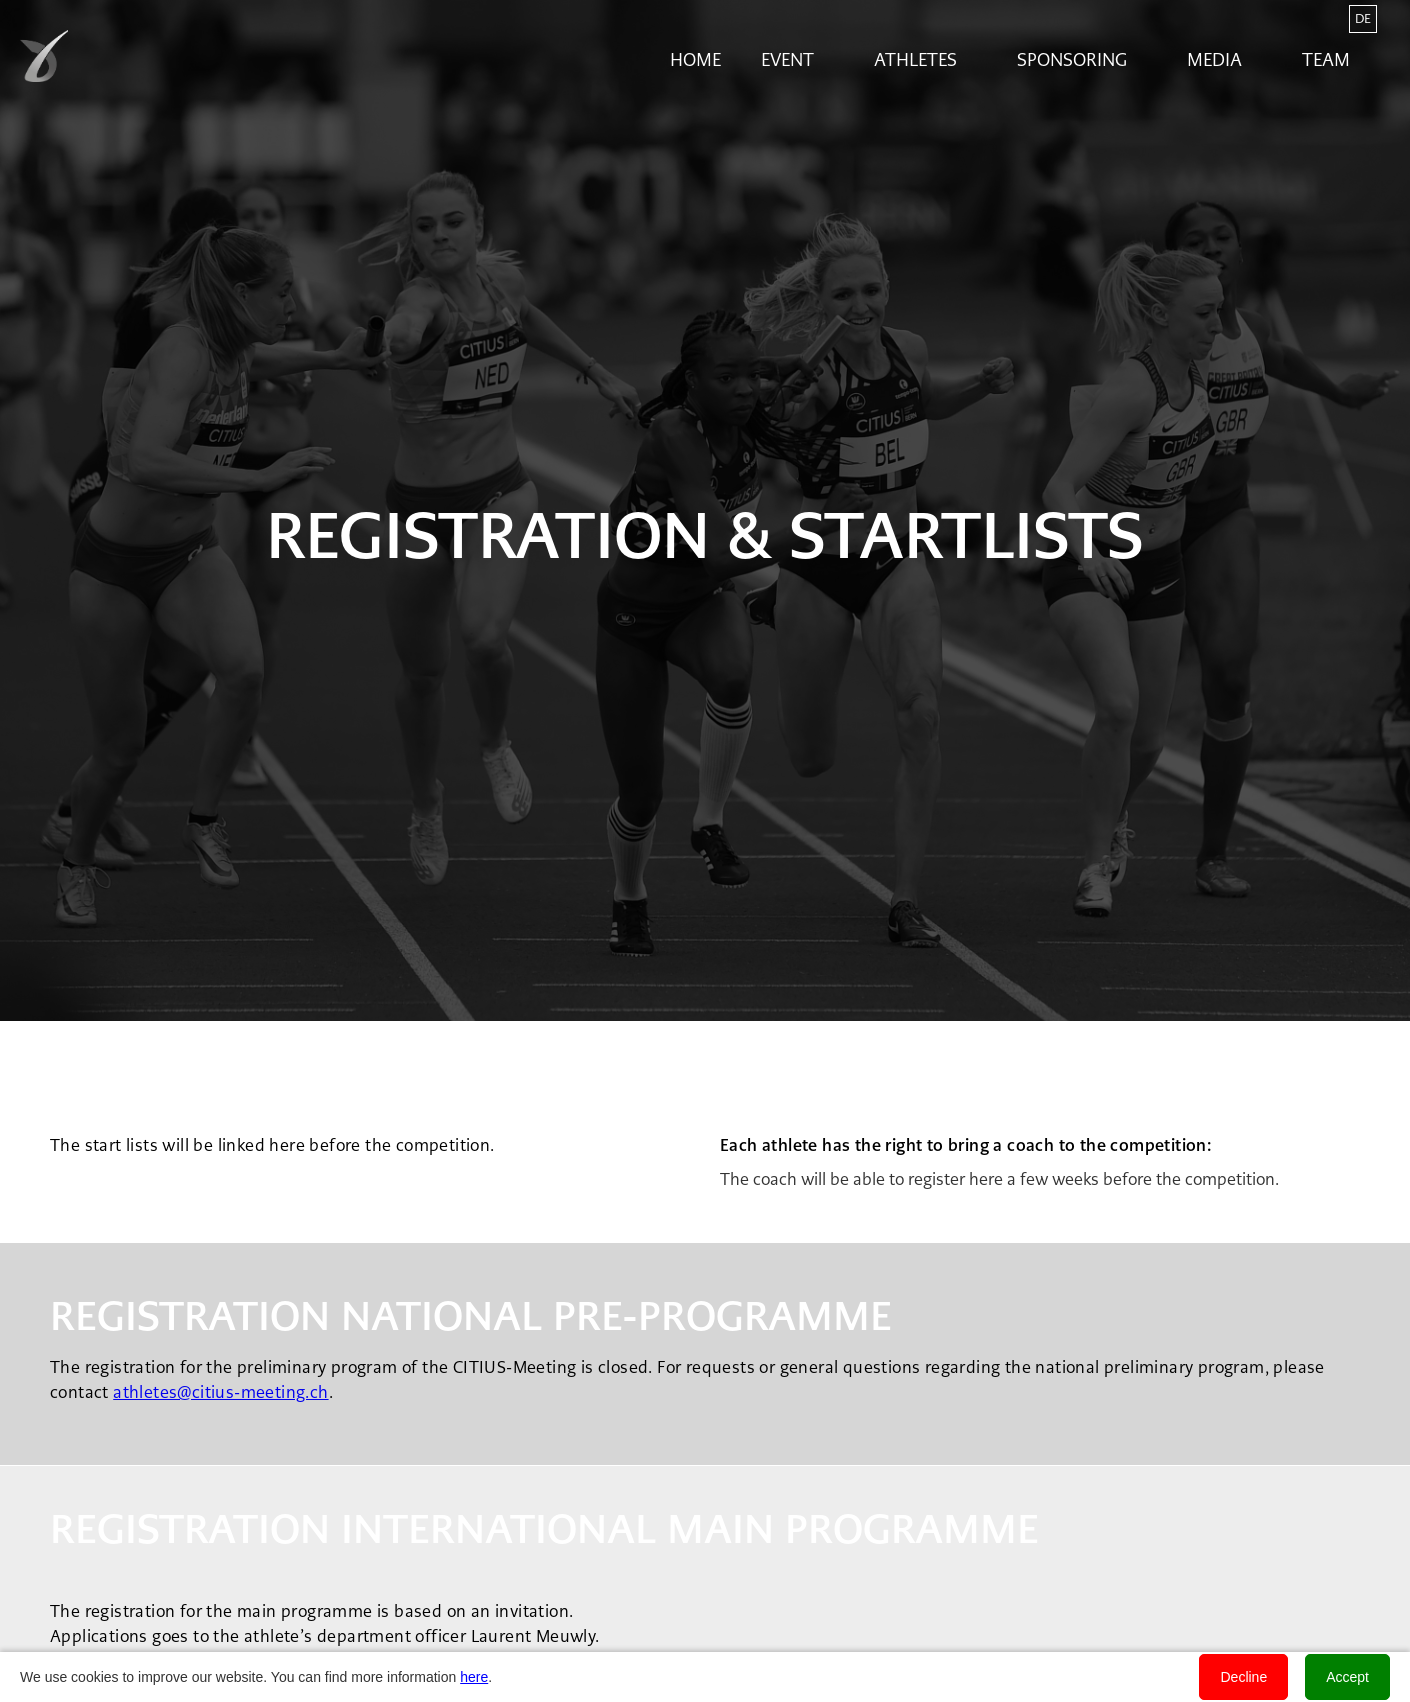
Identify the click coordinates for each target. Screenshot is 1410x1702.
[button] (797, 60)
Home (695, 60)
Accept (1347, 1677)
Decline (1243, 1677)
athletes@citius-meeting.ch (220, 1392)
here (474, 1677)
